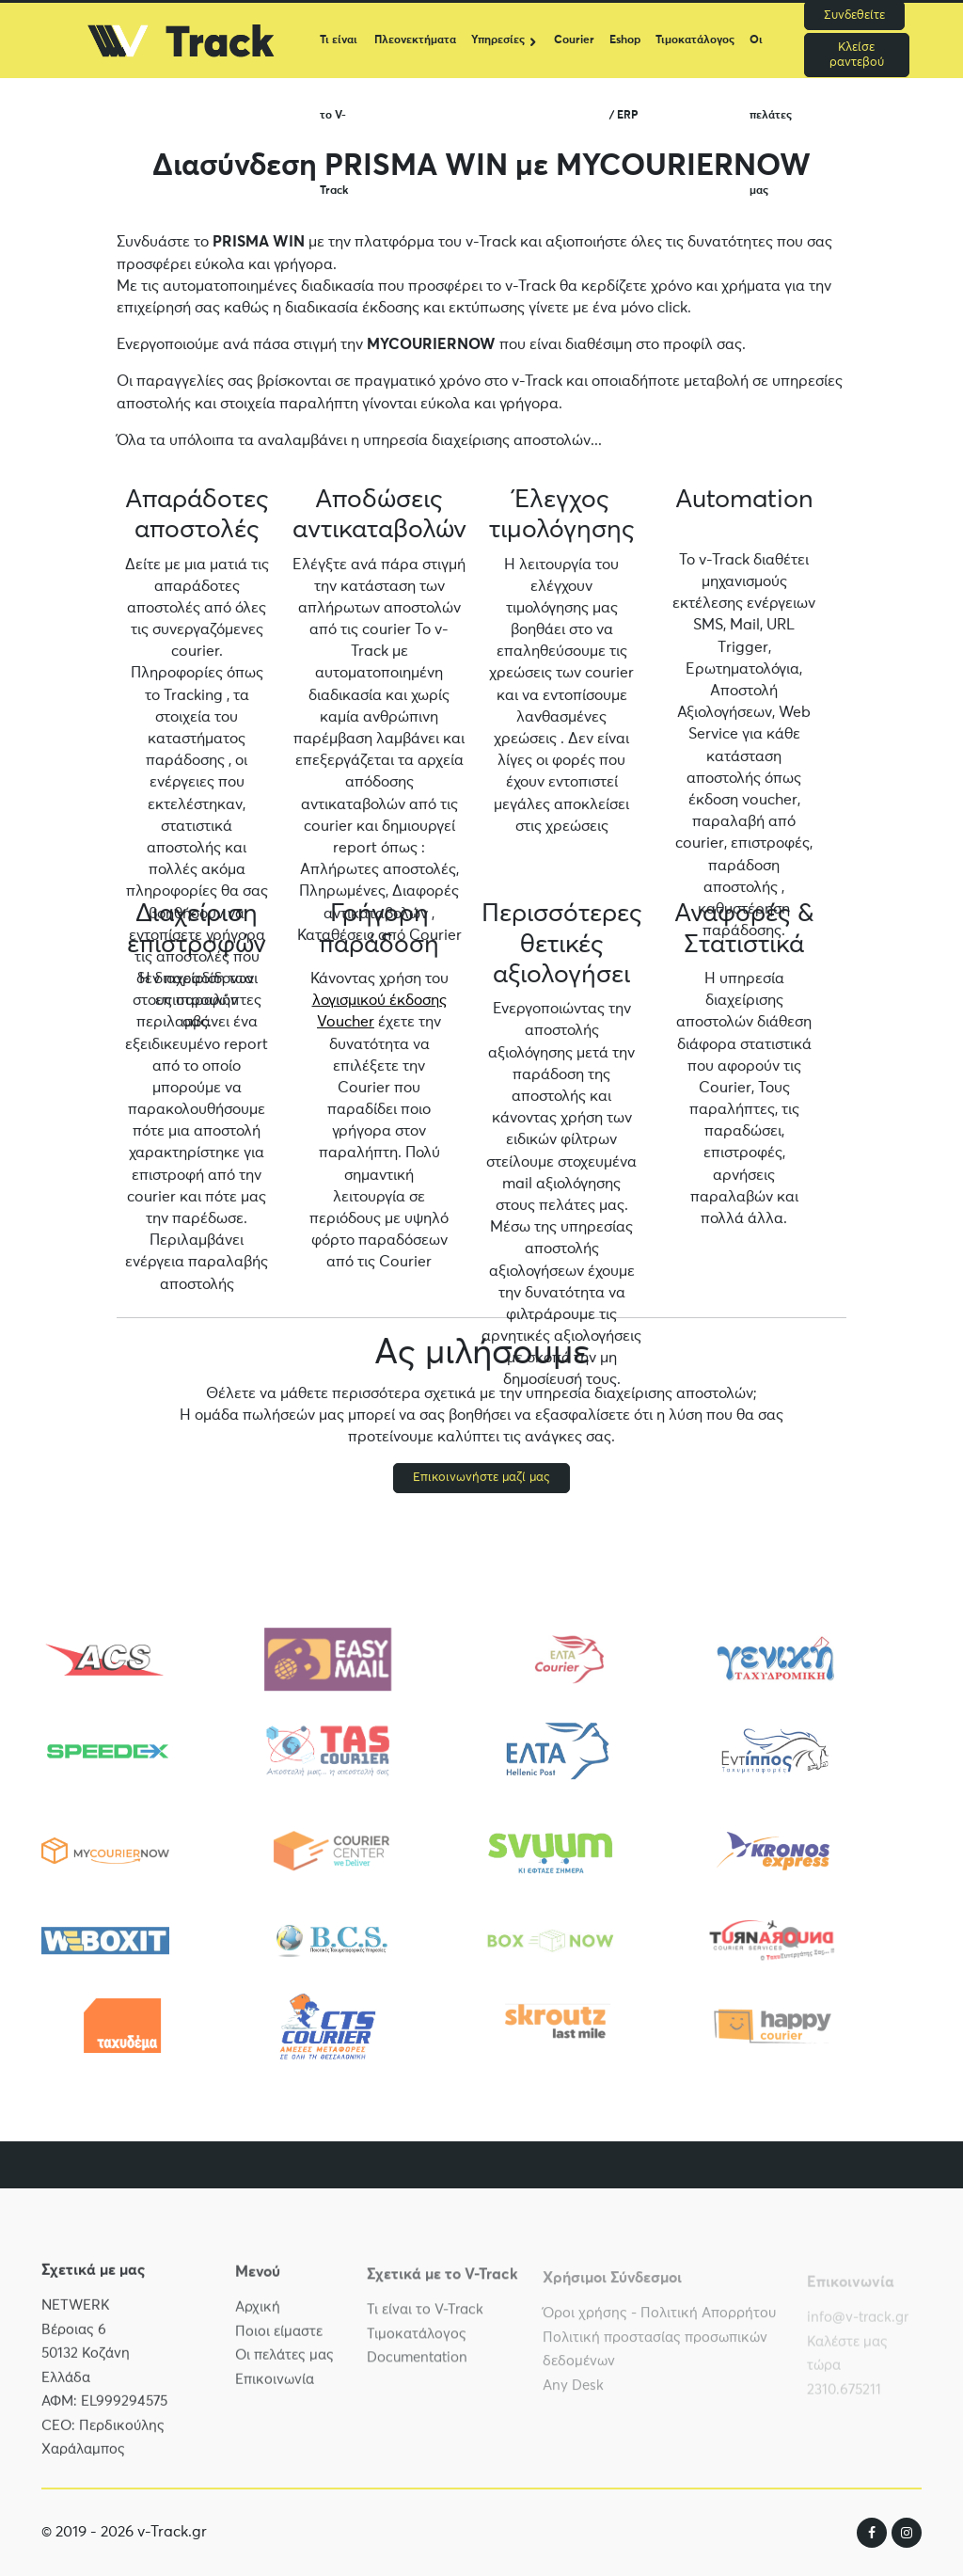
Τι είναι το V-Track (338, 56)
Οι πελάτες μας (771, 56)
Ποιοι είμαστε (279, 2344)
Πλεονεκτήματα (415, 40)
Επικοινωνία (274, 2392)
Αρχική (257, 2321)
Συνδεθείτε (854, 15)
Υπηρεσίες (498, 40)
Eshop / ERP (624, 56)
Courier (574, 40)
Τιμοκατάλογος (694, 40)
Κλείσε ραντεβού (856, 55)
